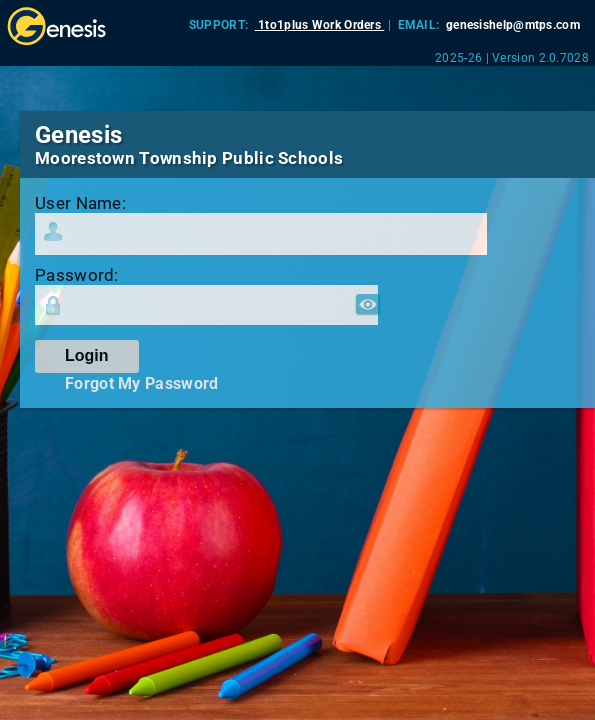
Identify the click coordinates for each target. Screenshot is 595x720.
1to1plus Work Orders (320, 25)
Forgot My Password (141, 383)
